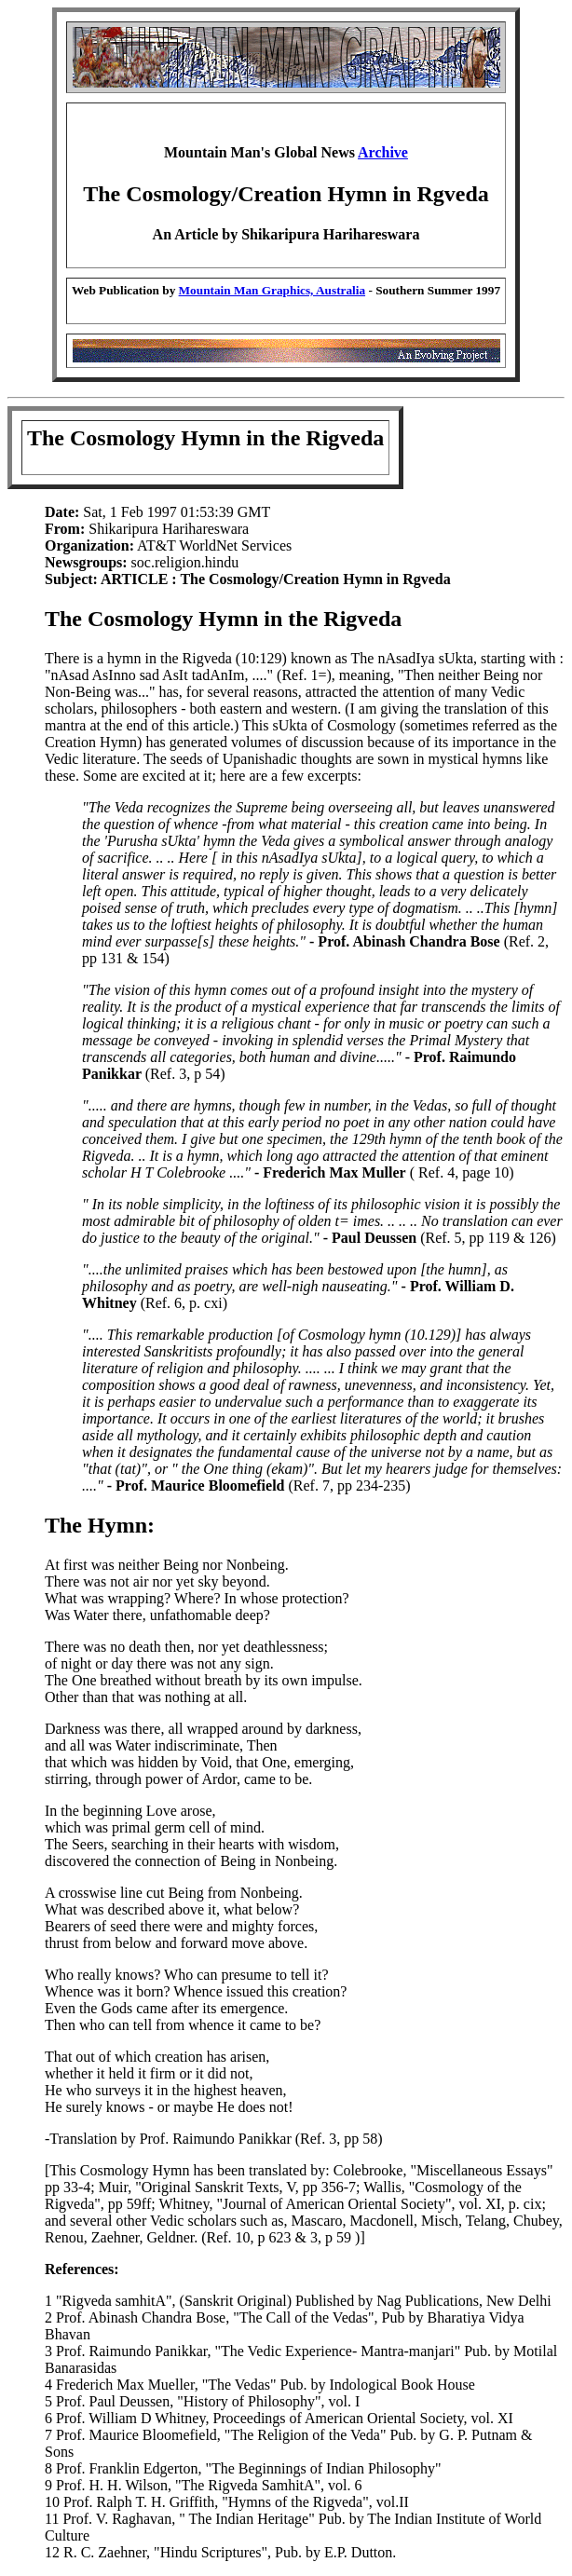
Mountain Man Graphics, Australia (272, 290)
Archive (383, 152)
